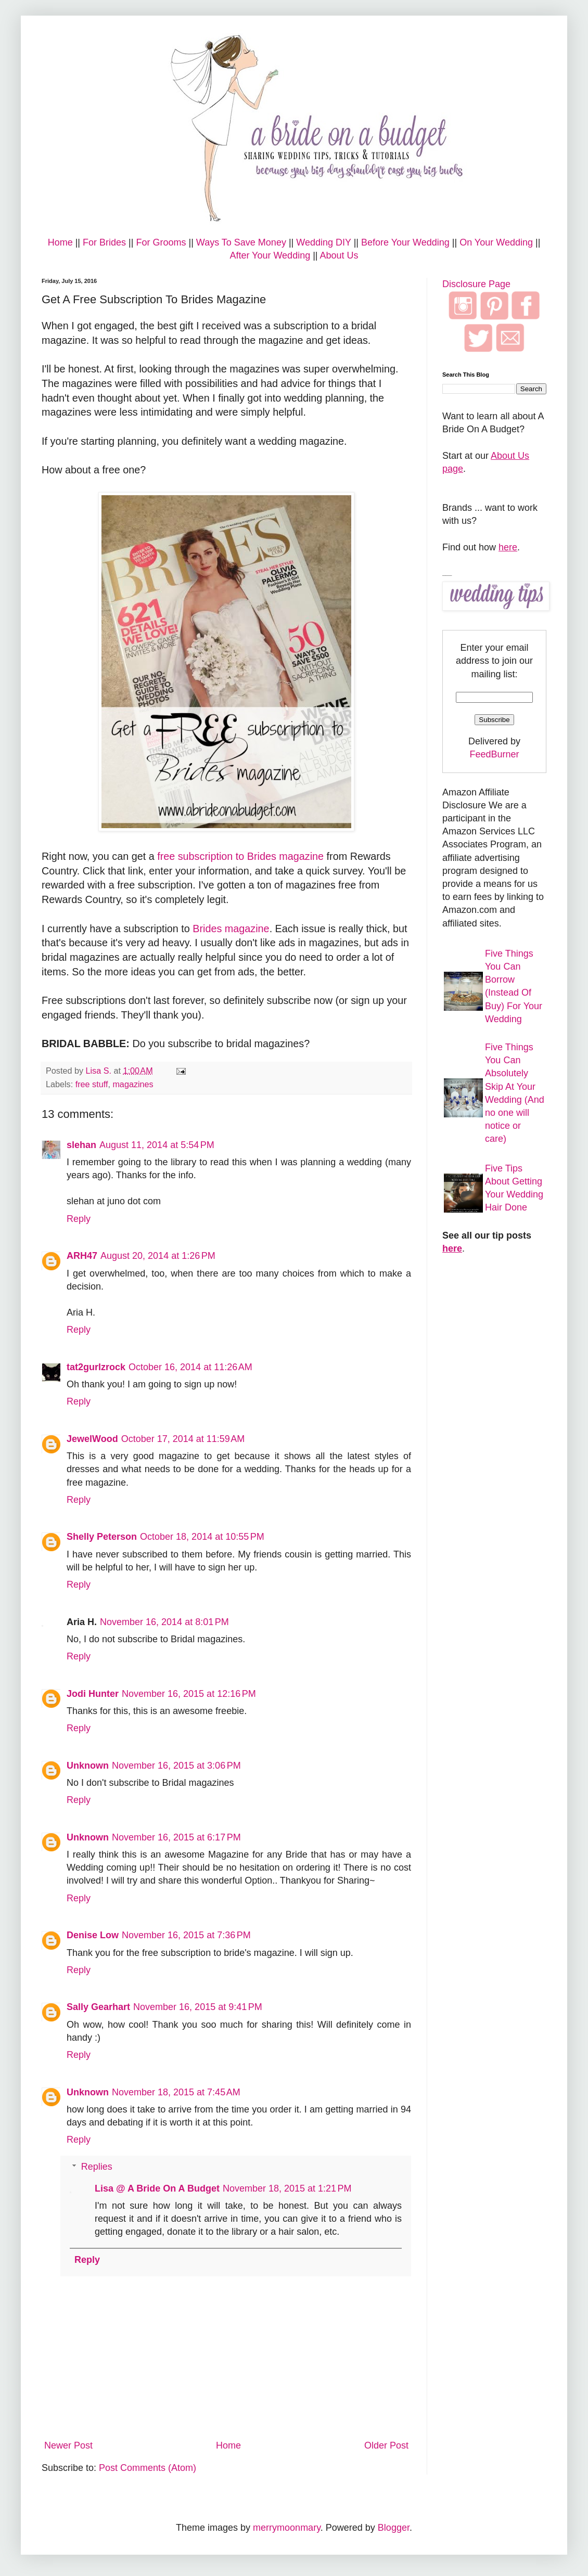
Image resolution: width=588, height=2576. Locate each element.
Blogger (394, 2527)
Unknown (88, 1765)
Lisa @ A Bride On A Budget (157, 2188)
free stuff (91, 1084)
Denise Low (93, 1935)
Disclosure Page (476, 284)
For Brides (104, 242)
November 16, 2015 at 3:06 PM (176, 1765)
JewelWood (92, 1439)
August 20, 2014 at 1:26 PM (157, 1256)
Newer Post (68, 2445)
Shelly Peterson (102, 1536)
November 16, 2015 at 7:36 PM (186, 1935)
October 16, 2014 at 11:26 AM (190, 1367)
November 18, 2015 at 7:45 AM (176, 2092)
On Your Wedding (496, 242)
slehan (81, 1145)
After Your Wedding (269, 255)
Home (60, 242)
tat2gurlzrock (96, 1367)
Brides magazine (231, 928)
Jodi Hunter (93, 1694)
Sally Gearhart (98, 2007)
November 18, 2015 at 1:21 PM (287, 2188)
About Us (339, 255)
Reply (79, 1219)
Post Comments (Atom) (147, 2468)
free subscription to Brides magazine (240, 856)
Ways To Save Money (241, 242)
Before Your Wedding (405, 242)
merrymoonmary (287, 2527)
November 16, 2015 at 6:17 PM (176, 1837)
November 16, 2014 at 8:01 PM (164, 1622)
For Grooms (161, 242)
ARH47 (82, 1256)
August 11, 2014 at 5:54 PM (156, 1145)
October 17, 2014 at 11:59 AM (183, 1439)
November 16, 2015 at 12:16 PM (189, 1694)
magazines (132, 1084)
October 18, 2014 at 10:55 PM (202, 1536)
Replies (96, 2166)
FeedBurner (494, 754)
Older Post (386, 2445)
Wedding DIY (323, 242)
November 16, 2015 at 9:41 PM (197, 2007)
